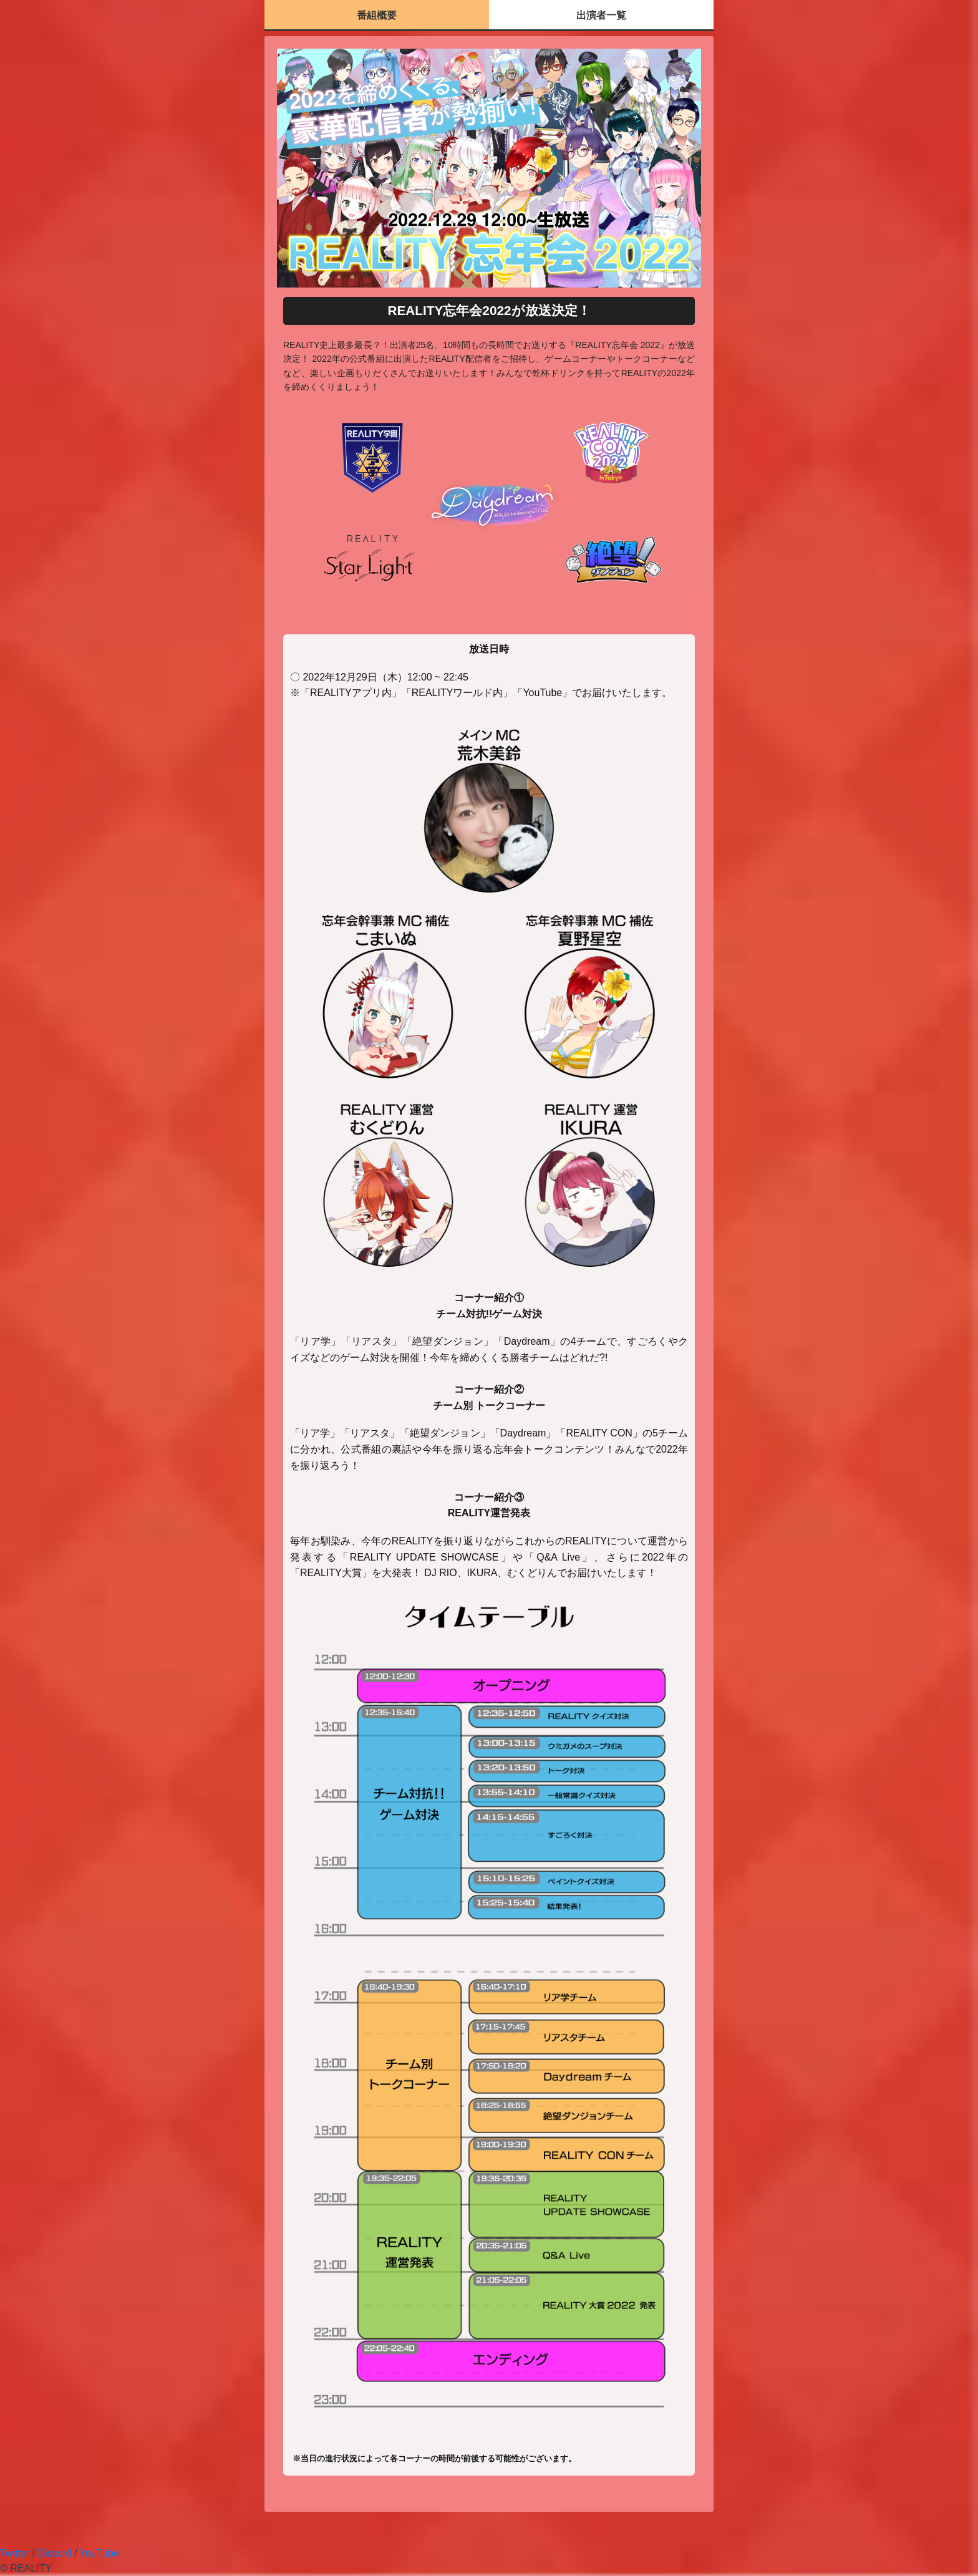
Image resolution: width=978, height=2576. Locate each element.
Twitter (14, 2553)
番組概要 (377, 15)
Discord (54, 2553)
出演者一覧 (601, 15)
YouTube (99, 2553)
